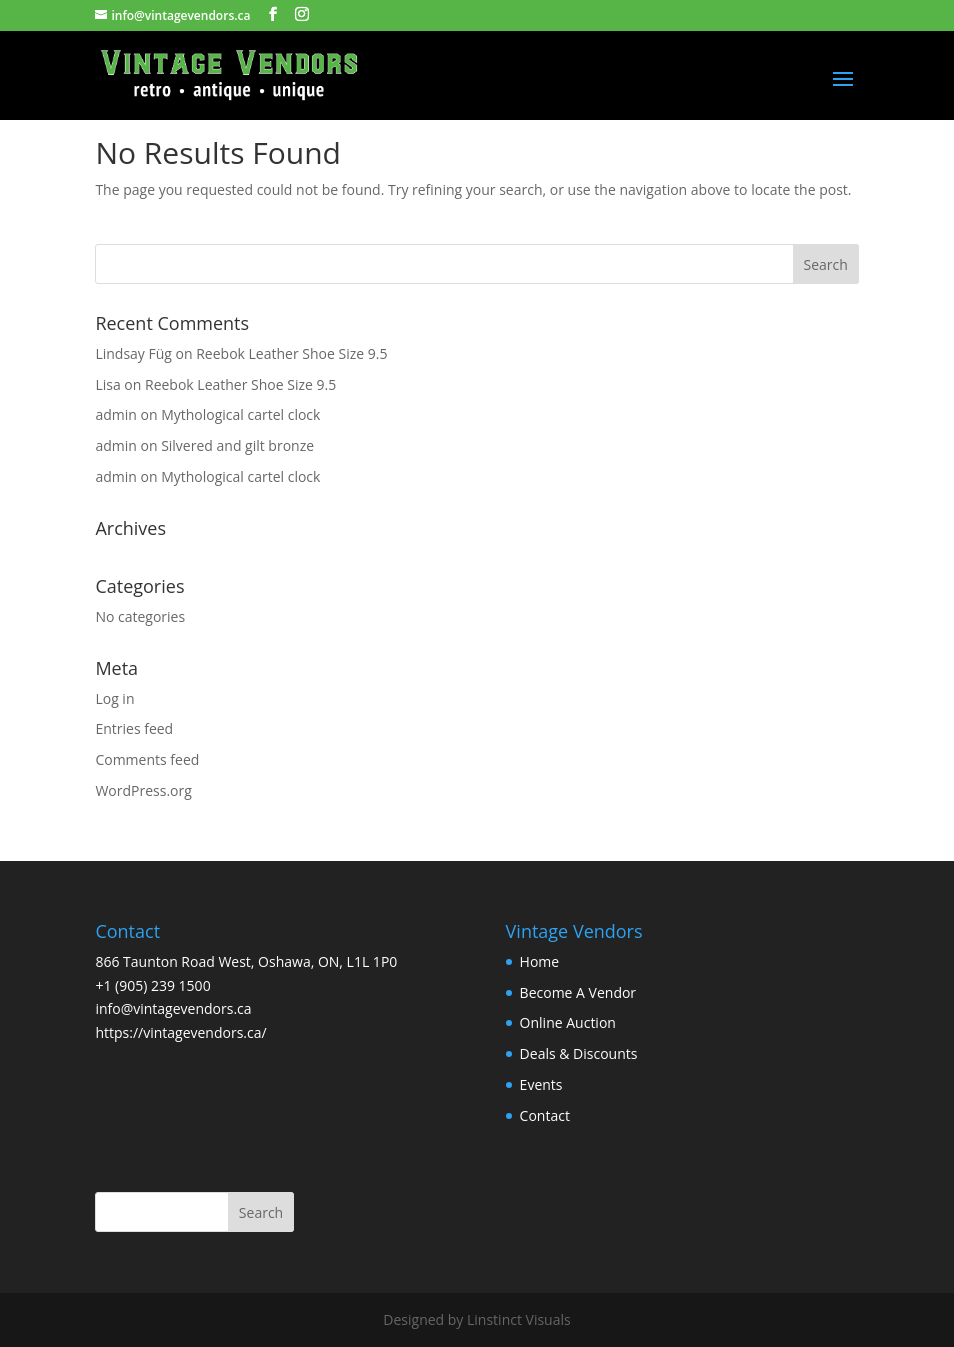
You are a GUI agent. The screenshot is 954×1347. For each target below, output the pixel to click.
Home (540, 961)
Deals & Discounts (579, 1053)
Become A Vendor (578, 992)
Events (541, 1084)
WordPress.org (143, 790)
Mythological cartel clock (240, 414)
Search (261, 1212)
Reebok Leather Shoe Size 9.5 (291, 353)
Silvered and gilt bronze (237, 445)
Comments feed (147, 759)
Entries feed (134, 728)
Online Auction (568, 1022)
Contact (545, 1115)
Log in (114, 698)
